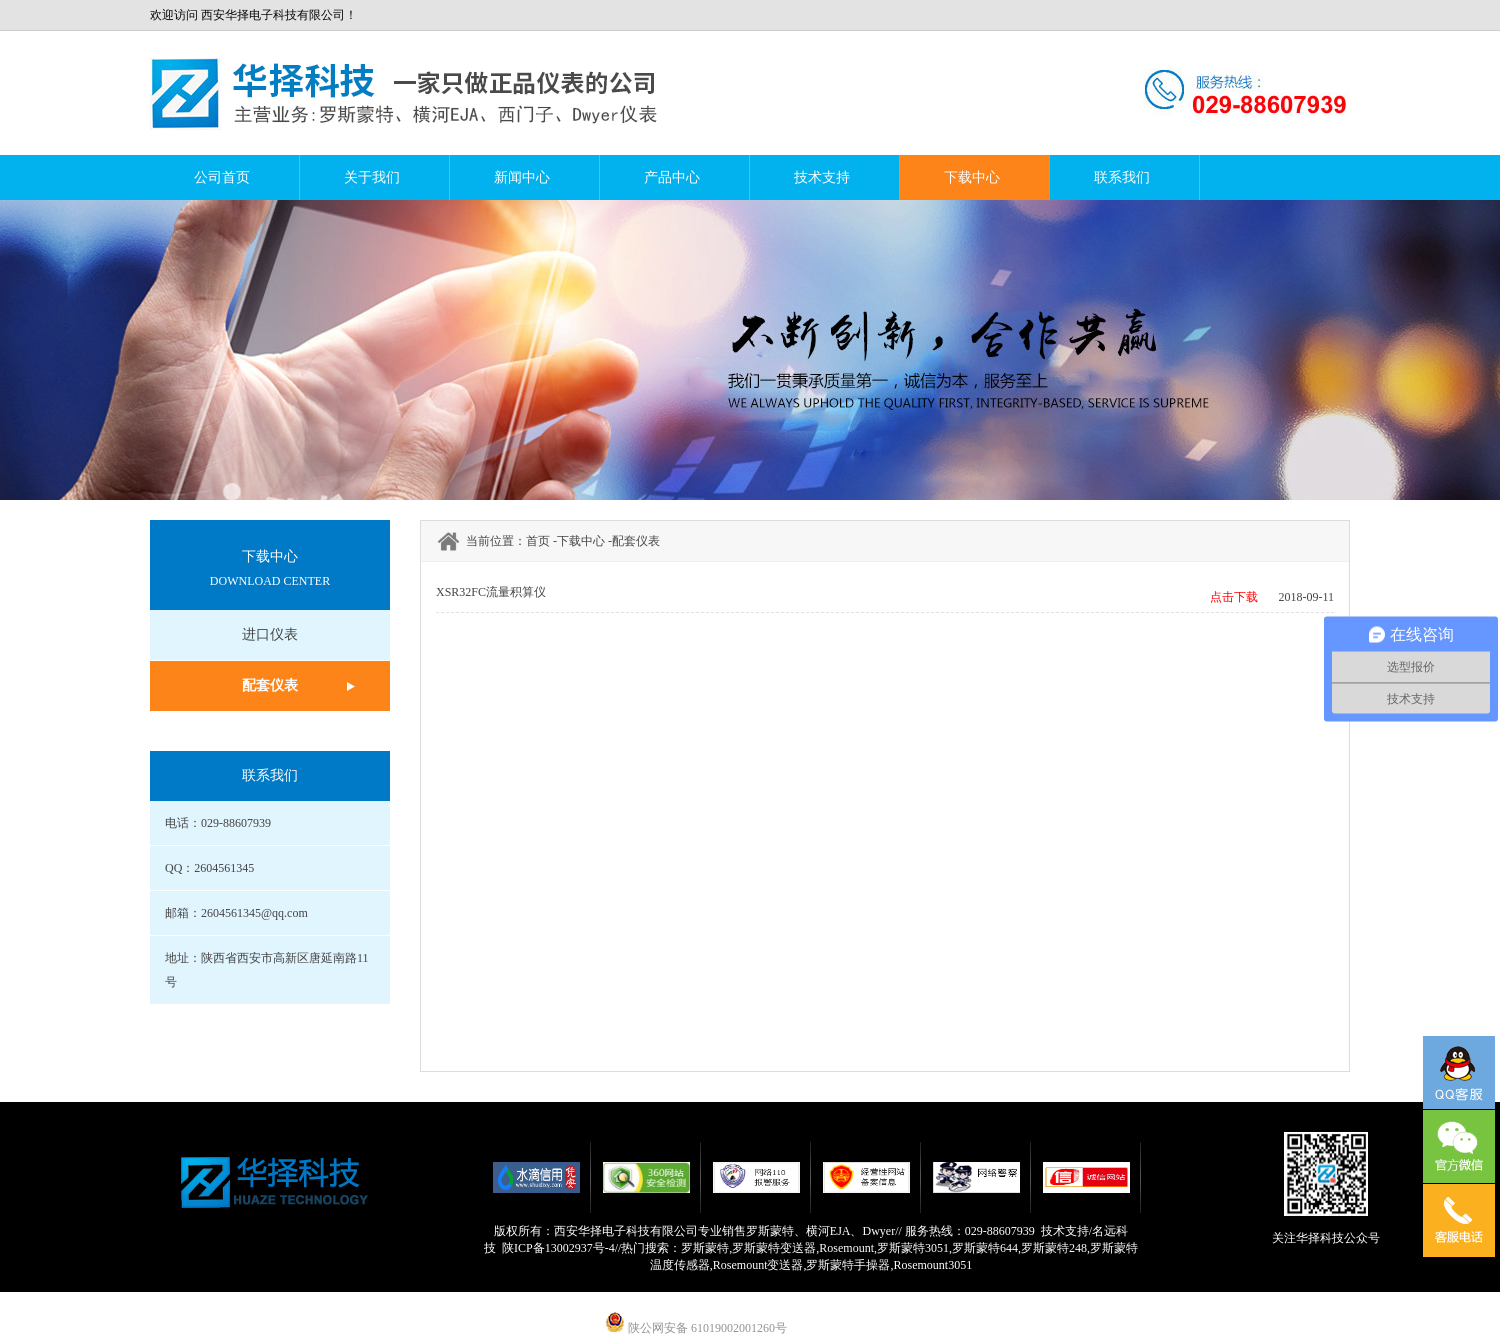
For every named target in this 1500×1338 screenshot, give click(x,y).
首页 (538, 541)
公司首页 (222, 177)
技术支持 (822, 177)
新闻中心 (522, 177)
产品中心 (672, 177)
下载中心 (972, 177)
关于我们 (372, 177)
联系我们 (1122, 177)
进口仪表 (270, 634)
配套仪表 (270, 685)
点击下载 (1234, 597)
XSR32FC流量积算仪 (491, 592)
